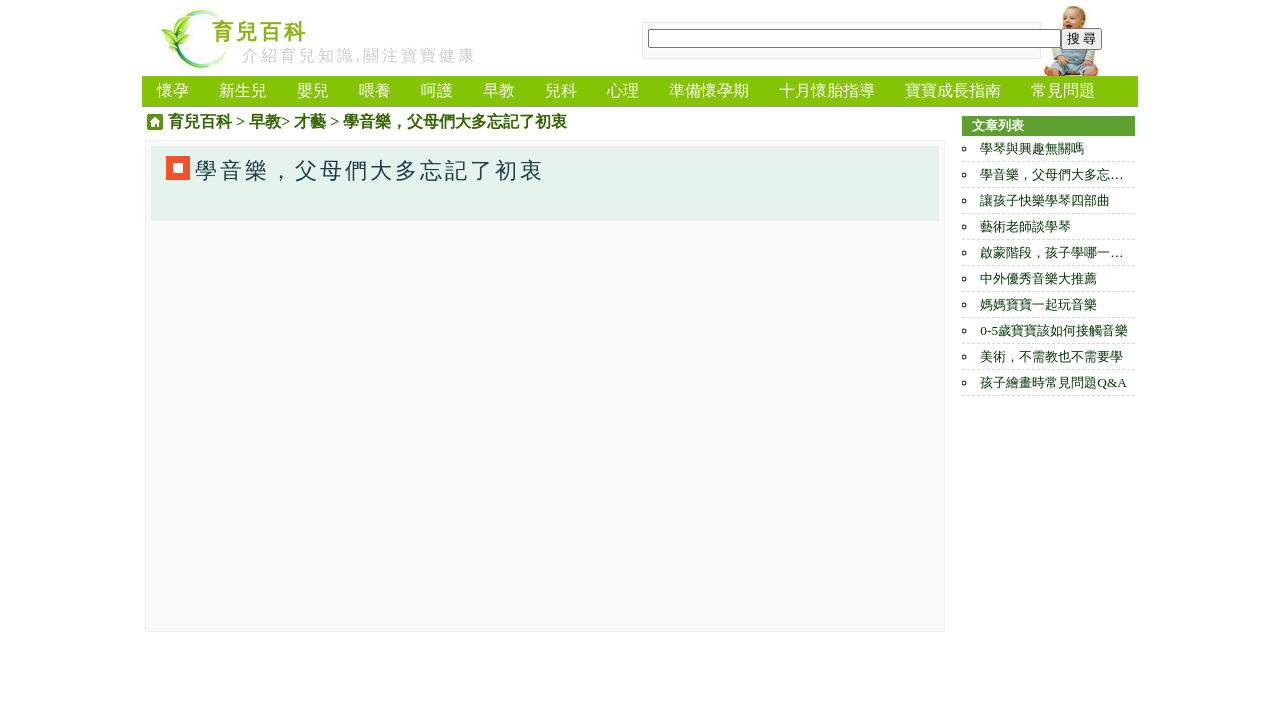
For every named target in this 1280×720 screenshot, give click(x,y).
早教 (499, 90)
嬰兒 (313, 90)
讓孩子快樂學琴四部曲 (1045, 200)
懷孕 (173, 90)
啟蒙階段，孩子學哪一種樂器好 (1071, 252)
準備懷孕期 (709, 90)
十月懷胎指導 (827, 90)
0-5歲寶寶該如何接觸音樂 (1054, 330)
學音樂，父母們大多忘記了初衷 (1071, 174)
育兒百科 (260, 32)
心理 (623, 90)
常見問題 (1063, 90)
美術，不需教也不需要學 (1051, 356)
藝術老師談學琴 (1025, 226)
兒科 (561, 90)
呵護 (437, 90)
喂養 (375, 90)
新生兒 (243, 90)
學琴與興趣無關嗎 (1032, 148)
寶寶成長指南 (953, 90)
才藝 (310, 121)
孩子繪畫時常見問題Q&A (1053, 382)
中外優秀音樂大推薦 (1038, 278)
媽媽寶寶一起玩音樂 (1038, 304)
